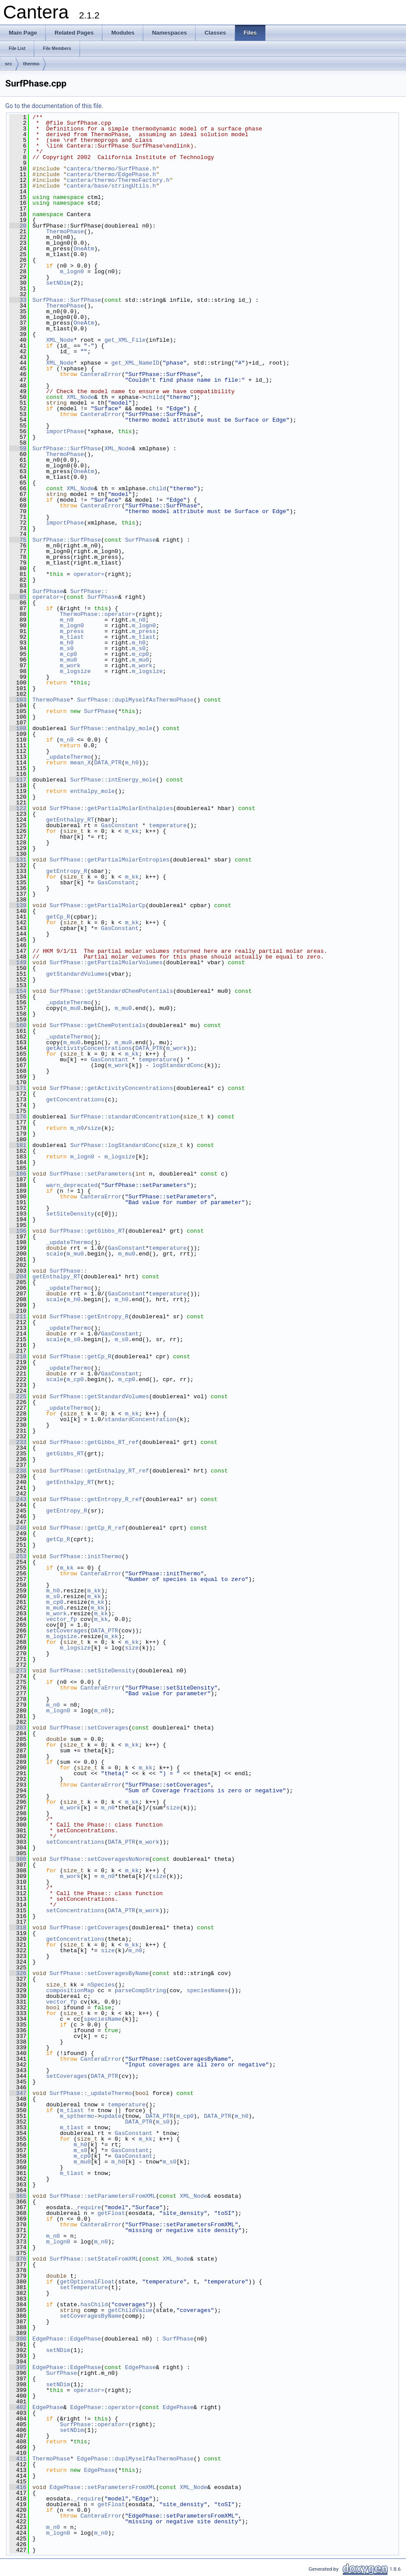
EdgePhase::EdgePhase (67, 2339)
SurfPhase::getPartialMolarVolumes (106, 962)
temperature (168, 825)
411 (17, 2459)
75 (17, 540)
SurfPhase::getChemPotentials (97, 1025)
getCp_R (58, 917)
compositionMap (70, 1990)
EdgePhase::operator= (104, 2407)
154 (17, 991)
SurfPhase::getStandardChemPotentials (111, 991)
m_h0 (66, 643)
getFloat (111, 2213)
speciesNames (207, 1990)
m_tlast (72, 637)
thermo (31, 63)
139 (17, 905)
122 (17, 808)
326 (17, 1973)
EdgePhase (140, 2367)
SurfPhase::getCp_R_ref (87, 1528)
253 (17, 1556)
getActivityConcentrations (89, 1048)
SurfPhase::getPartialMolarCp (97, 905)
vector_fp (61, 1619)
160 (17, 1025)
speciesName (103, 2019)
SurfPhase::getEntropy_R (89, 1317)
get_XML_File (125, 340)
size (94, 1128)
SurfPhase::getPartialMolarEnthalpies (111, 808)
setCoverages (66, 1631)
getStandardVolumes (77, 974)
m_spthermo (77, 2116)
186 (17, 1174)
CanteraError (101, 374)
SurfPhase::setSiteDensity (92, 1671)
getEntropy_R (66, 871)
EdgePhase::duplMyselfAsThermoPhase (135, 2459)
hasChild (94, 2304)
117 (17, 780)
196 (17, 1231)
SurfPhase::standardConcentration (125, 1117)
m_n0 (66, 620)
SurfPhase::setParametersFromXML (103, 2196)
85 (17, 597)
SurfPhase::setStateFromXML (94, 2259)
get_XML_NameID (135, 363)
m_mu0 (68, 660)
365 (17, 2196)
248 (17, 1528)
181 (17, 1145)
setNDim (58, 283)
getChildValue (130, 2310)
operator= (88, 574)
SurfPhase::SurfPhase (67, 300)
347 (17, 2093)
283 (17, 1728)
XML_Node (59, 340)
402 (17, 2407)
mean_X (80, 763)
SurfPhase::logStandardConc (115, 1145)
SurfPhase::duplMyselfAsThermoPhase (135, 700)
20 (17, 226)
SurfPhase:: (89, 591)
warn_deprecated (72, 1185)
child (154, 397)
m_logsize (75, 671)
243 (17, 1499)
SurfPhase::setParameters (91, 1174)
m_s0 (66, 648)
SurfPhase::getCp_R (80, 1356)
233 (17, 1442)
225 (17, 1396)
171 (17, 1088)
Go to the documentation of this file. (54, 105)
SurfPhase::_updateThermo (91, 2093)
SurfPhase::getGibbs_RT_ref (94, 1442)
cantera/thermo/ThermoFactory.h (118, 180)
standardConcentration (141, 1419)
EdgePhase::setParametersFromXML (103, 2487)
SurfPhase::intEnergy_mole (113, 780)
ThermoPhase (65, 231)
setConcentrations (75, 1842)
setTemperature (84, 2287)
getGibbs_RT (65, 1454)
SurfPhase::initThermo (86, 1556)
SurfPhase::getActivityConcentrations (111, 1088)
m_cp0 (68, 654)
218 (17, 1356)
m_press (72, 631)
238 (17, 1471)
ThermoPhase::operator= (97, 614)
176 (17, 1117)
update (111, 2116)
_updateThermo (68, 757)
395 (17, 2367)
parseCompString (140, 1990)
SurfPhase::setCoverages (89, 1728)
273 (17, 1671)
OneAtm (83, 249)
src (8, 63)
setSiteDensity (70, 1214)
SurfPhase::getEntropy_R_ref (96, 1499)
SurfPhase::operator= (94, 2424)
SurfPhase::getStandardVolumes (99, 1396)
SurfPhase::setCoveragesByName (99, 1973)
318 (17, 1928)
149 (17, 962)
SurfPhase (140, 540)
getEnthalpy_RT (70, 820)
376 (17, 2259)
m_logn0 (72, 271)
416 (17, 2487)
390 (17, 2339)
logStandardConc (178, 1065)
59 (17, 448)
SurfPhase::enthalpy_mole (111, 728)
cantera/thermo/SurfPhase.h (111, 169)
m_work (70, 665)
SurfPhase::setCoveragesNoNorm (99, 1859)
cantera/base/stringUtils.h (111, 186)
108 (17, 728)
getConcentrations (75, 1099)
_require (87, 2207)
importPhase (65, 431)
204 (17, 1277)
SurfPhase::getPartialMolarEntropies (110, 860)
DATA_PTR (107, 763)
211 (17, 1317)
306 (17, 1859)
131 (17, 860)
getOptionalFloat (87, 2282)
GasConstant (120, 825)
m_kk (131, 831)
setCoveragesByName (90, 2316)
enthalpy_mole (92, 791)
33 (17, 300)
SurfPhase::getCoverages (89, 1928)
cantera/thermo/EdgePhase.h (111, 174)
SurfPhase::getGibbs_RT (87, 1231)
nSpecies (101, 1985)
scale (54, 1254)
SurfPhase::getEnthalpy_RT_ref (99, 1471)
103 (17, 700)
